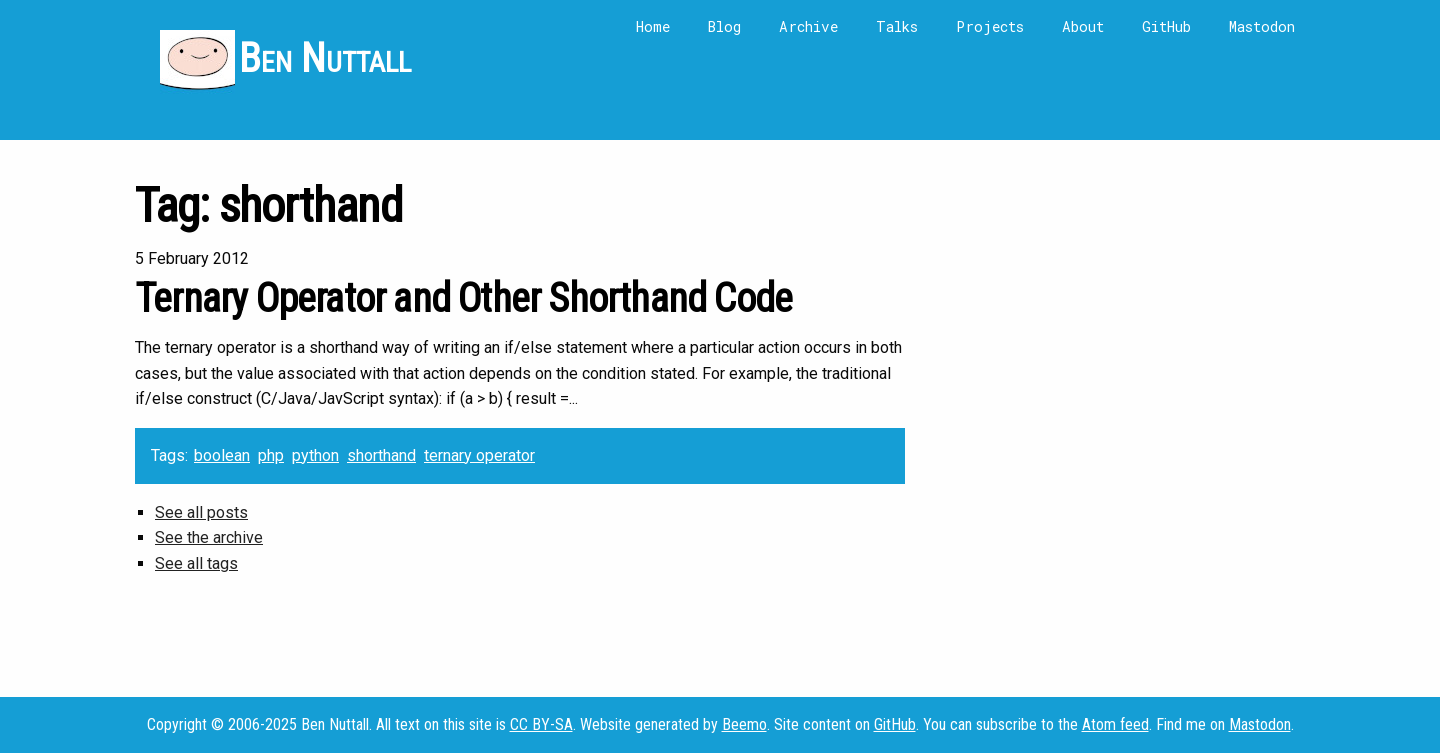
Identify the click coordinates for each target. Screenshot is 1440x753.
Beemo (744, 724)
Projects (990, 26)
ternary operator (479, 455)
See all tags (196, 563)
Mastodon (1262, 26)
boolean (222, 455)
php (271, 455)
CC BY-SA (541, 724)
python (315, 455)
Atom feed (1115, 724)
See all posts (201, 512)
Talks (897, 26)
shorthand (381, 455)
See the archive (209, 537)
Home (653, 26)
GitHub (1166, 26)
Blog (724, 26)
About (1083, 26)
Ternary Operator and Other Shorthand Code (463, 298)
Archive (808, 26)
